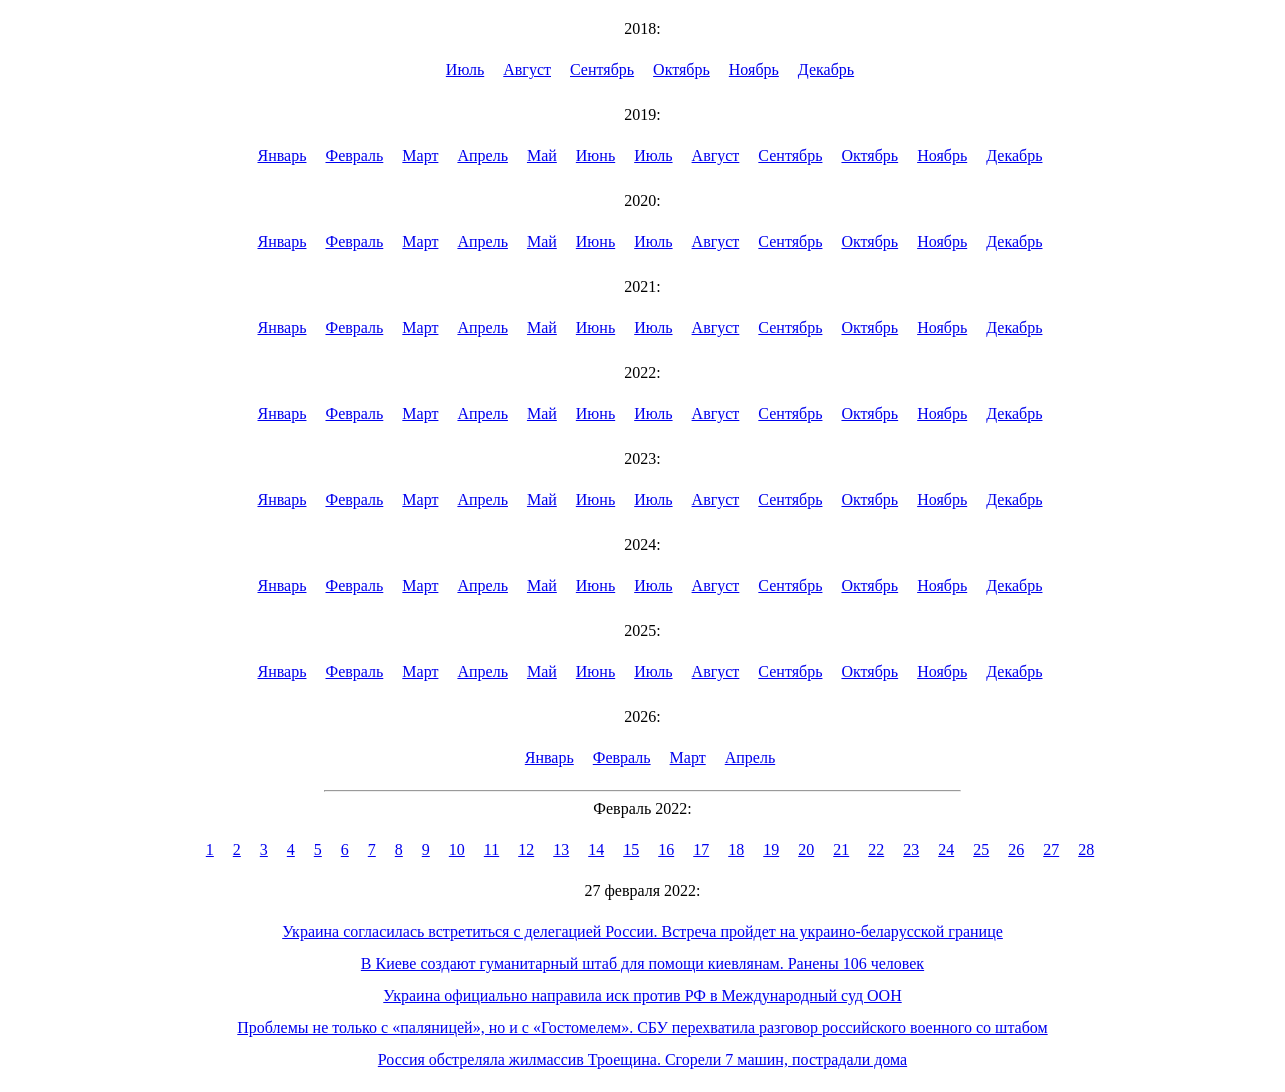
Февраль (354, 155)
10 (457, 849)
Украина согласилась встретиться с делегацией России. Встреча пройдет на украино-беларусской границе (642, 931)
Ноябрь (754, 69)
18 (736, 849)
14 (596, 849)
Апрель (482, 155)
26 (1016, 849)
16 (666, 849)
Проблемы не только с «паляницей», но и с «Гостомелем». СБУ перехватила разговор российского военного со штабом (642, 1027)
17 (701, 849)
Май (542, 155)
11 (491, 849)
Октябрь (681, 69)
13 (561, 849)
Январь (282, 155)
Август (527, 69)
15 (631, 849)
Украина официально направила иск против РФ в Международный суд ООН (642, 995)
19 (771, 849)
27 (1051, 849)
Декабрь (826, 69)
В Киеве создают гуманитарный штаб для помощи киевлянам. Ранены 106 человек (642, 963)
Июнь (595, 155)
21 (841, 849)
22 (876, 849)
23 (911, 849)
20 (806, 849)
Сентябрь (602, 69)
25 (981, 849)
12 (526, 849)
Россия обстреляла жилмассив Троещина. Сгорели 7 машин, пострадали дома (642, 1059)
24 (946, 849)
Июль (465, 69)
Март (420, 155)
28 (1086, 849)
